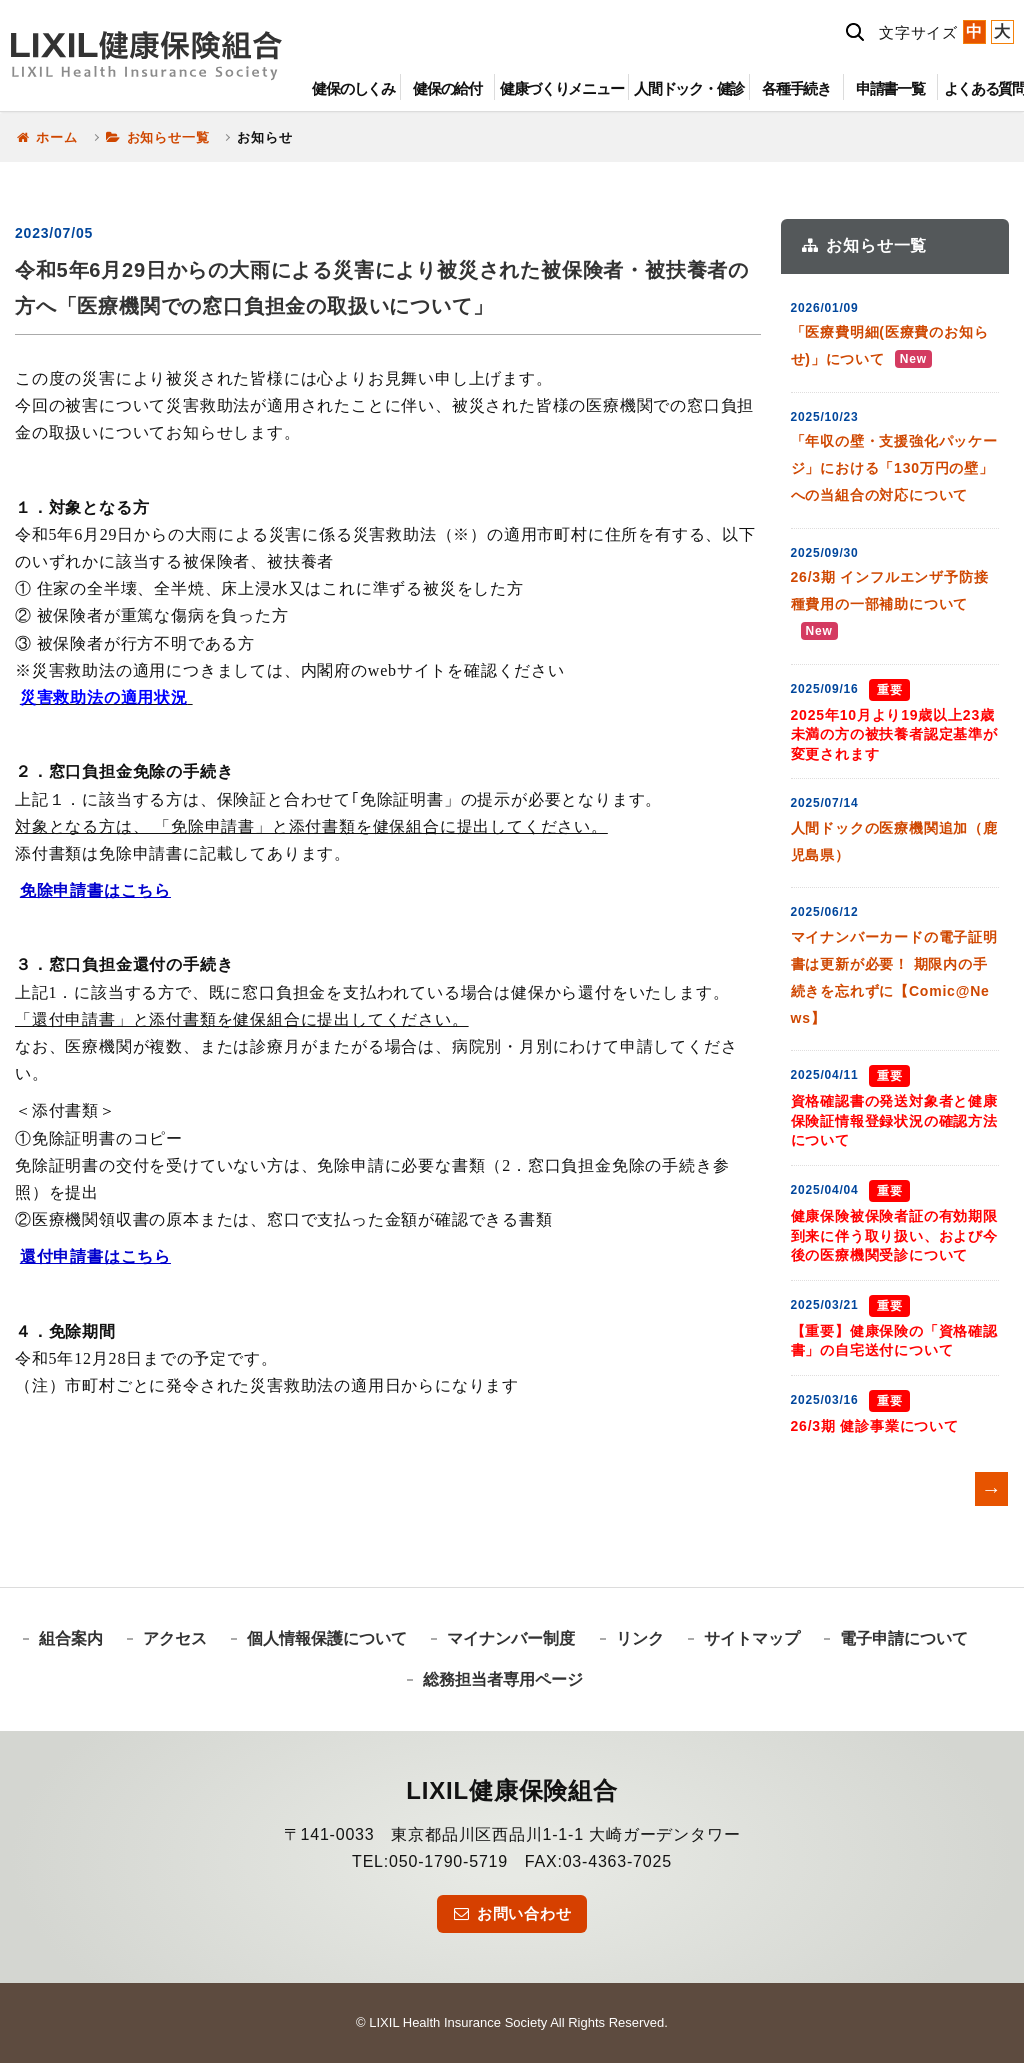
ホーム (46, 137)
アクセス (175, 1638)
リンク (640, 1638)
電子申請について (904, 1638)
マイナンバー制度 (511, 1638)
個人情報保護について (327, 1638)
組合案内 (71, 1638)
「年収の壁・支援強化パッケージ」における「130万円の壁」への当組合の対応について (894, 468)
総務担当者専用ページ (503, 1679)
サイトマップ (752, 1638)
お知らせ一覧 (158, 137)
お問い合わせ (511, 1913)
